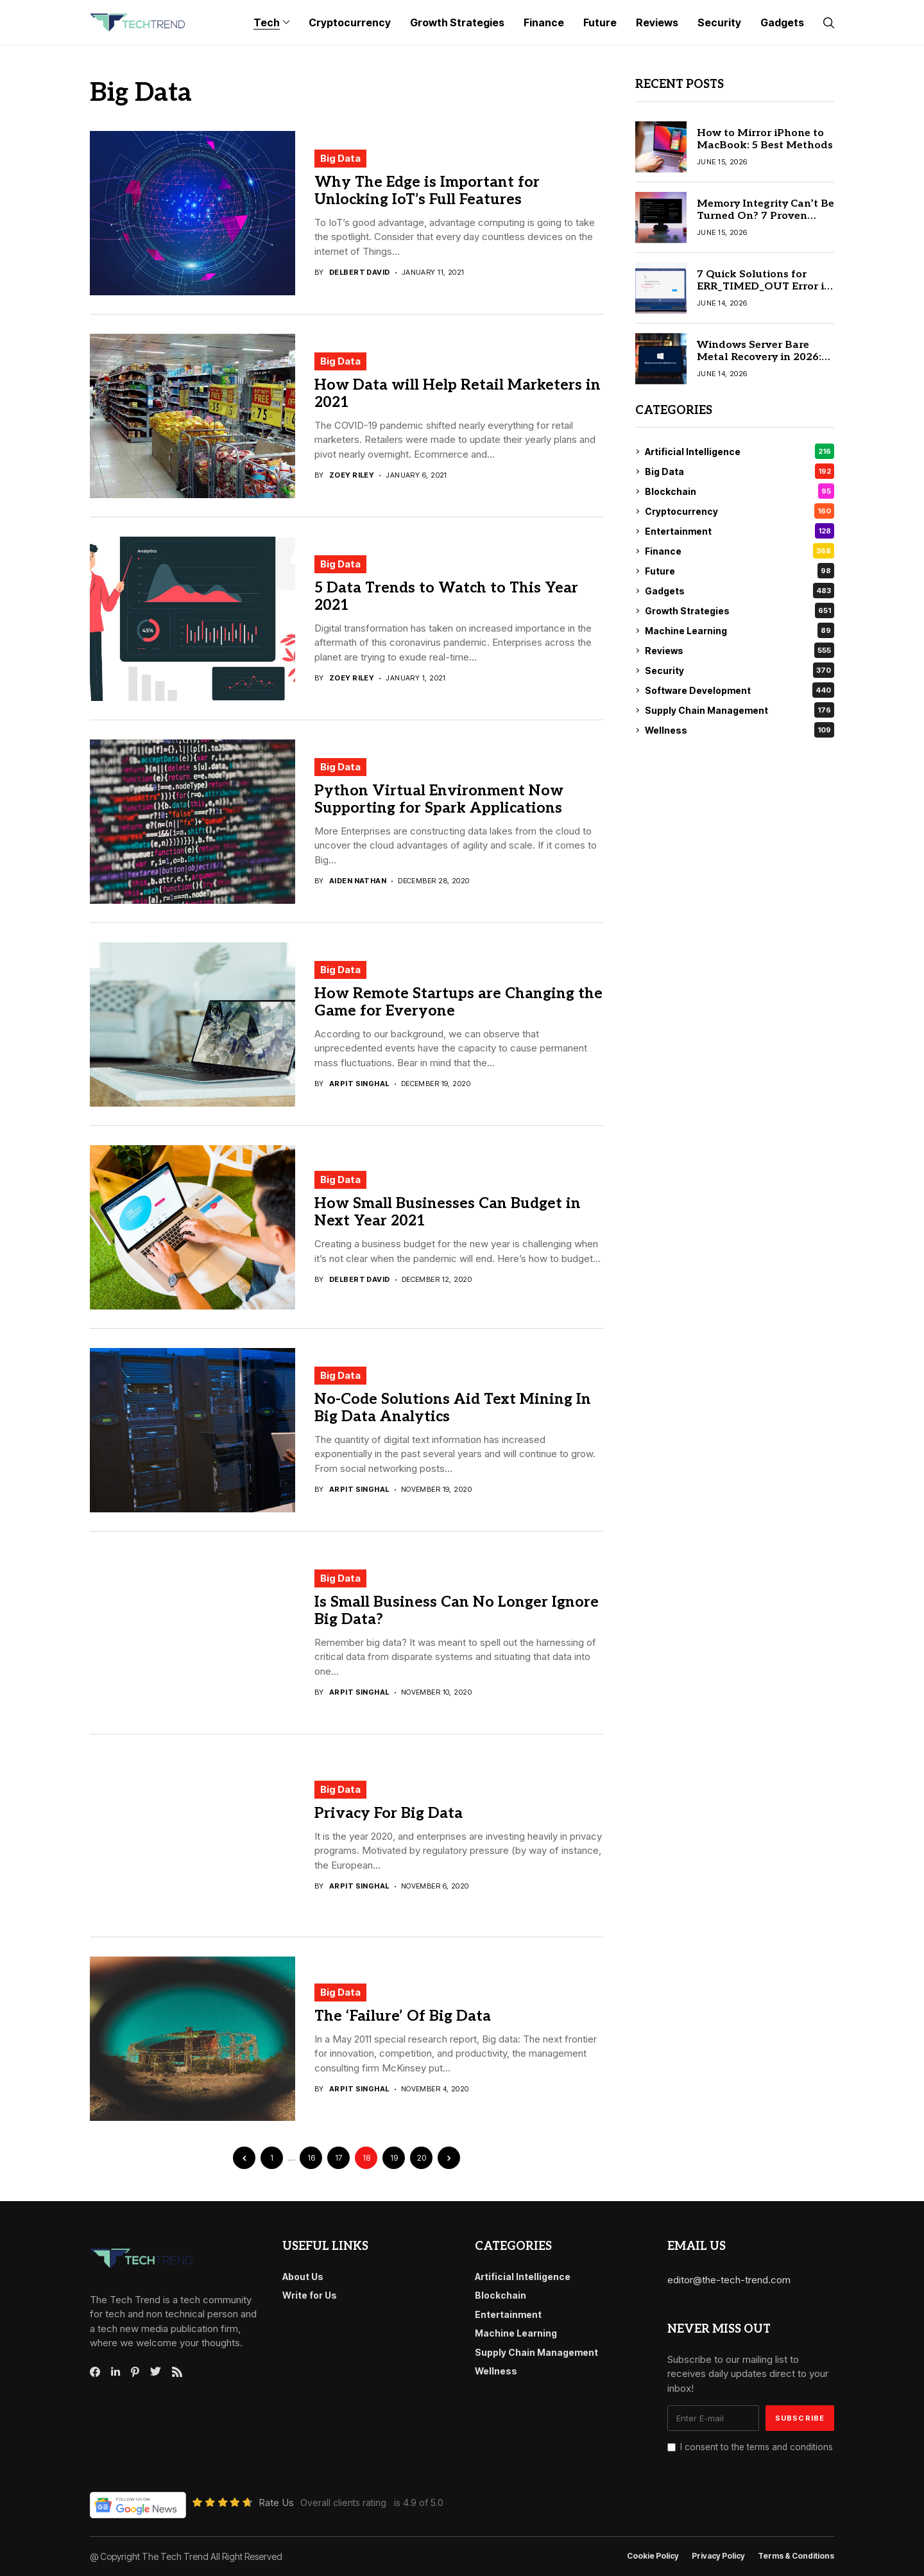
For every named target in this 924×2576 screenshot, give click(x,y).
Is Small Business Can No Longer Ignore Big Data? (456, 1611)
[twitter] (155, 2371)
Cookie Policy (653, 2556)
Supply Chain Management (739, 710)
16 (311, 2158)
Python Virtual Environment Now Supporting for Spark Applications (438, 800)
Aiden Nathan (357, 881)
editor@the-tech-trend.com (729, 2280)
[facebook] (95, 2372)
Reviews (739, 650)
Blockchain (739, 491)
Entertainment (739, 531)
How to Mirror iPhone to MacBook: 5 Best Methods (765, 139)
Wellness (739, 730)
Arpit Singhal (359, 1084)
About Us (302, 2276)
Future (739, 570)
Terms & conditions (796, 2556)
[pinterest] (135, 2372)
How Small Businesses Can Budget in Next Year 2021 (447, 1213)
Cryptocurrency (739, 511)
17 (338, 2158)
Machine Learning (739, 630)
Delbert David (359, 272)
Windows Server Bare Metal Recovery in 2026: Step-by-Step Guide (759, 357)
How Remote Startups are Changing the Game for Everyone (458, 1003)
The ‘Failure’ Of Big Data (402, 2016)
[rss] (177, 2372)
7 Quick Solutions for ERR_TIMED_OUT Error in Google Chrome (764, 286)
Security (739, 670)
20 (421, 2158)
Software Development (739, 690)
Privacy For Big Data (388, 1813)
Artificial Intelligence (739, 451)
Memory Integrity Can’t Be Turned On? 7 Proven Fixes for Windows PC (765, 216)
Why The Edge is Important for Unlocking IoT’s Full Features (427, 191)
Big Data (340, 158)
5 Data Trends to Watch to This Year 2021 (446, 597)
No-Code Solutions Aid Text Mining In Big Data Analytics (452, 1408)
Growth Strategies (739, 610)
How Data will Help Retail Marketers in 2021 (457, 394)
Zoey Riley (351, 475)
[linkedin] (115, 2371)
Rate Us (276, 2502)
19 (394, 2158)
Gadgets (739, 590)
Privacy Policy (718, 2556)
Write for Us (309, 2295)
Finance (739, 550)
